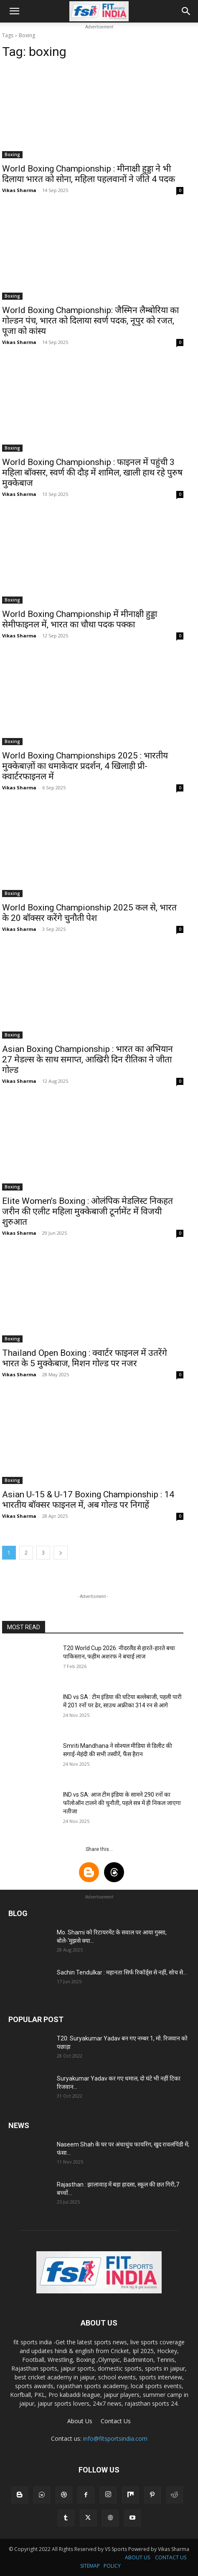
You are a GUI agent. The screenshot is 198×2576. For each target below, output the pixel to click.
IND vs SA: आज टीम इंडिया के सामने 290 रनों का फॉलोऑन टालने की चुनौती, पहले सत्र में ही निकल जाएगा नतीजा (122, 1802)
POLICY (112, 2565)
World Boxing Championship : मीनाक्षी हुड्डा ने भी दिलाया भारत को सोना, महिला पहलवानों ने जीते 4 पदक (88, 174)
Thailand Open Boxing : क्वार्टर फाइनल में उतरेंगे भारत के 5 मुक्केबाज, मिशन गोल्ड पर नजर (84, 1358)
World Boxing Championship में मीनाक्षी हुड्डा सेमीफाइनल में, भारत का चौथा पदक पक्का (79, 619)
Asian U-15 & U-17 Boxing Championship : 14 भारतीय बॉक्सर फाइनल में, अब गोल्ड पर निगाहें (88, 1499)
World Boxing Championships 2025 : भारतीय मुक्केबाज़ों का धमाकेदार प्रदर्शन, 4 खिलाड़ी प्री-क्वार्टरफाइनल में (85, 766)
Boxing (12, 154)
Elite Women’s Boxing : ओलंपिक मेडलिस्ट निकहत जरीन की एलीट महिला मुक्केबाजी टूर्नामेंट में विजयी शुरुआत (87, 1211)
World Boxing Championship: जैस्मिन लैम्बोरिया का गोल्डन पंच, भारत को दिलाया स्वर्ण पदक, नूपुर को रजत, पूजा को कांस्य (90, 320)
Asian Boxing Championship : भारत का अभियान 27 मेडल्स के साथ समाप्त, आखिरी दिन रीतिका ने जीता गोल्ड (87, 1059)
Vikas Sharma (19, 190)
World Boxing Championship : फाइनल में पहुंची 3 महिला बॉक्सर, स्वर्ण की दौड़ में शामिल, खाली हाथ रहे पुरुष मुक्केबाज (92, 472)
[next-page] (60, 1553)
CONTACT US (170, 2557)
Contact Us (116, 2421)
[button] (14, 11)
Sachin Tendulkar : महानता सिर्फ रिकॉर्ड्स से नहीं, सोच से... (122, 1972)
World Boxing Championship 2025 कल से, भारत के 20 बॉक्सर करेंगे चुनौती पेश (89, 912)
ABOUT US (137, 2557)
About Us (79, 2421)
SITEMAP (90, 2565)
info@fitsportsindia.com (115, 2438)
